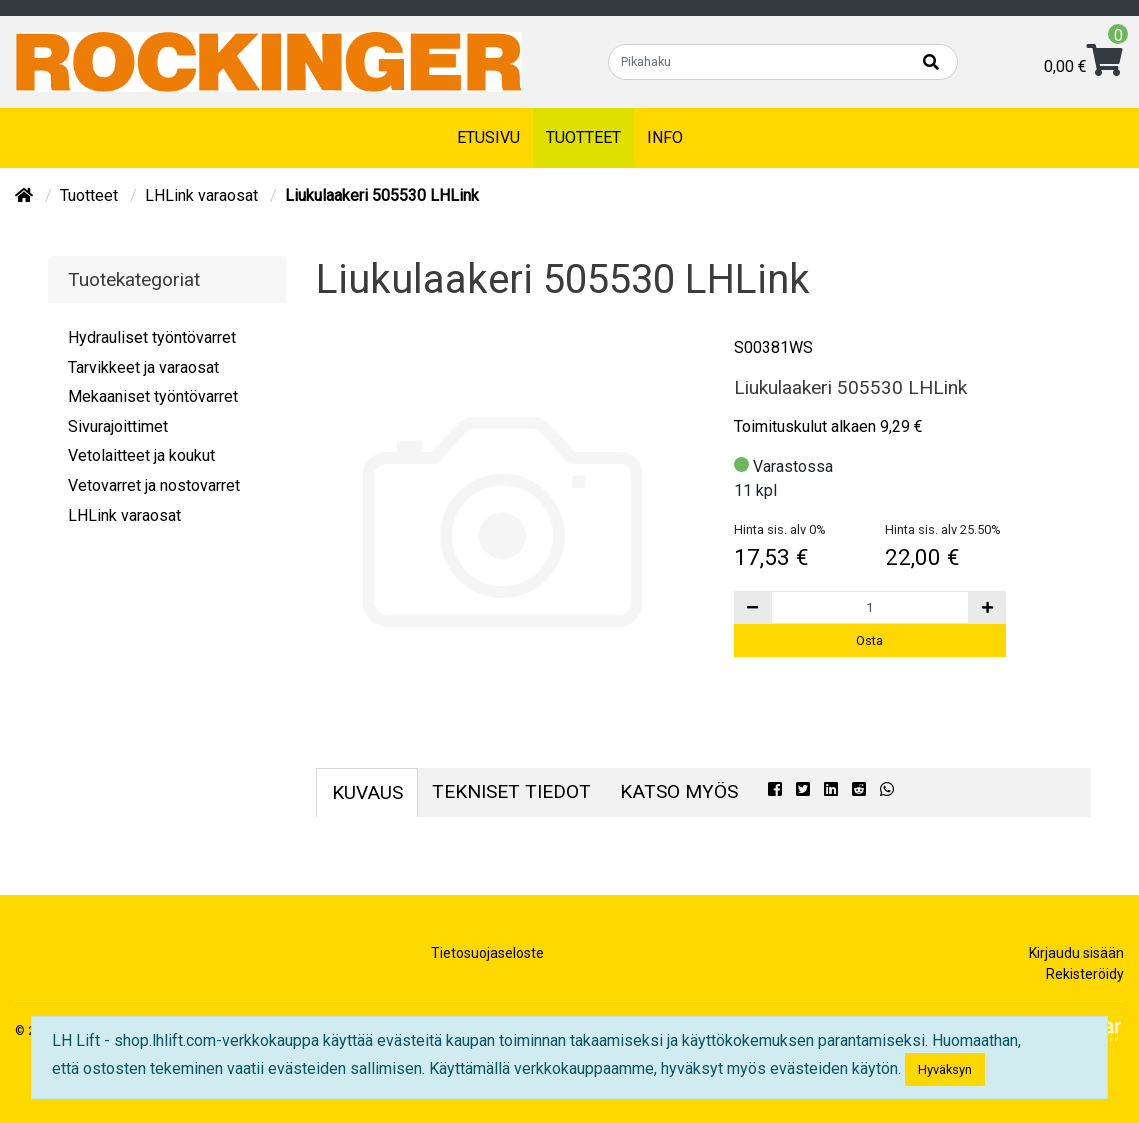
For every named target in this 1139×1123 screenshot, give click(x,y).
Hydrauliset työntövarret (152, 337)
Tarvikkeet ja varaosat (143, 367)
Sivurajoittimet (118, 426)
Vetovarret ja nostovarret (154, 485)
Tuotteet (583, 137)
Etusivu (488, 137)
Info (665, 137)
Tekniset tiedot (511, 791)
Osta (869, 640)
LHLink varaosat (203, 195)
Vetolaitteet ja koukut (141, 455)
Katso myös (679, 791)
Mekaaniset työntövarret (153, 396)
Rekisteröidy (1085, 974)
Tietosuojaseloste (487, 953)
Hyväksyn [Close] (945, 1069)
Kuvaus (367, 792)
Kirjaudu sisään (1076, 953)
